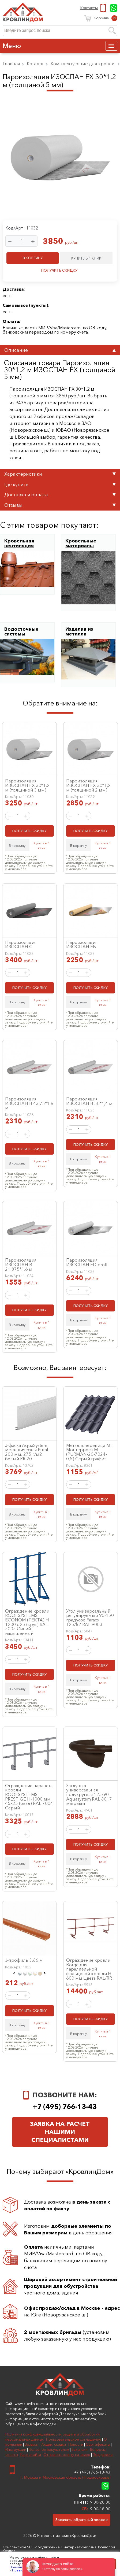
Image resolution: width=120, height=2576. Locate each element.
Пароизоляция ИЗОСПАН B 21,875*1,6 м (20, 1264)
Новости (75, 2444)
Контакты (89, 8)
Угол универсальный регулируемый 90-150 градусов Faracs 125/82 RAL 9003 (90, 1617)
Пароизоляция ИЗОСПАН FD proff (86, 1262)
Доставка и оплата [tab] (60, 494)
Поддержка (102, 2454)
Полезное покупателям (49, 2449)
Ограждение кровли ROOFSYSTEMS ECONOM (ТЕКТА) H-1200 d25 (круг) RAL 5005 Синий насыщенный (27, 1622)
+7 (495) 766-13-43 (103, 8)
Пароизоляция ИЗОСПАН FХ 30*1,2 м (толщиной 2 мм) (88, 785)
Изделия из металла (79, 631)
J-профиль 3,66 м (24, 1960)
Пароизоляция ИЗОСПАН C (20, 944)
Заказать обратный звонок (81, 2519)
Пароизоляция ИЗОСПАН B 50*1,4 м (89, 1101)
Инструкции (15, 2449)
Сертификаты (98, 2444)
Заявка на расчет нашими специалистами (60, 2131)
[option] (19, 1974)
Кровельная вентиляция (19, 543)
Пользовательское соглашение (73, 2439)
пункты (39, 305)
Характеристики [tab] (60, 474)
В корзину (17, 845)
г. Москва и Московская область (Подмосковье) (65, 2477)
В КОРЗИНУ (33, 258)
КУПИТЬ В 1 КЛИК (86, 258)
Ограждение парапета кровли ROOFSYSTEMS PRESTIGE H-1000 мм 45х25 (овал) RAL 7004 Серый (29, 1796)
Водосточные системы (21, 631)
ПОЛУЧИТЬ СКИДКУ (59, 270)
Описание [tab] (60, 350)
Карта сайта (30, 2454)
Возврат (32, 2444)
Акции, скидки (53, 2444)
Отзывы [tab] (60, 505)
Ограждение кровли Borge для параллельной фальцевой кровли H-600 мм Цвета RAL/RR (89, 1969)
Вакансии (80, 2449)
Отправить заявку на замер (66, 2454)
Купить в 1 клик (41, 845)
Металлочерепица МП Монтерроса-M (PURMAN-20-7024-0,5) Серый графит (90, 1452)
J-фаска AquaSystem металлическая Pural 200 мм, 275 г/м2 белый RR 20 (26, 1452)
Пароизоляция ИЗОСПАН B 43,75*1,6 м (29, 1103)
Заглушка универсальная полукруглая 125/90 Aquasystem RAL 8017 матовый (89, 1794)
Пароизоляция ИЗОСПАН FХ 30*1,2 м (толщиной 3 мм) (27, 785)
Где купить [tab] (60, 484)
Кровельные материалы (80, 543)
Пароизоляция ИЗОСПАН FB (82, 944)
